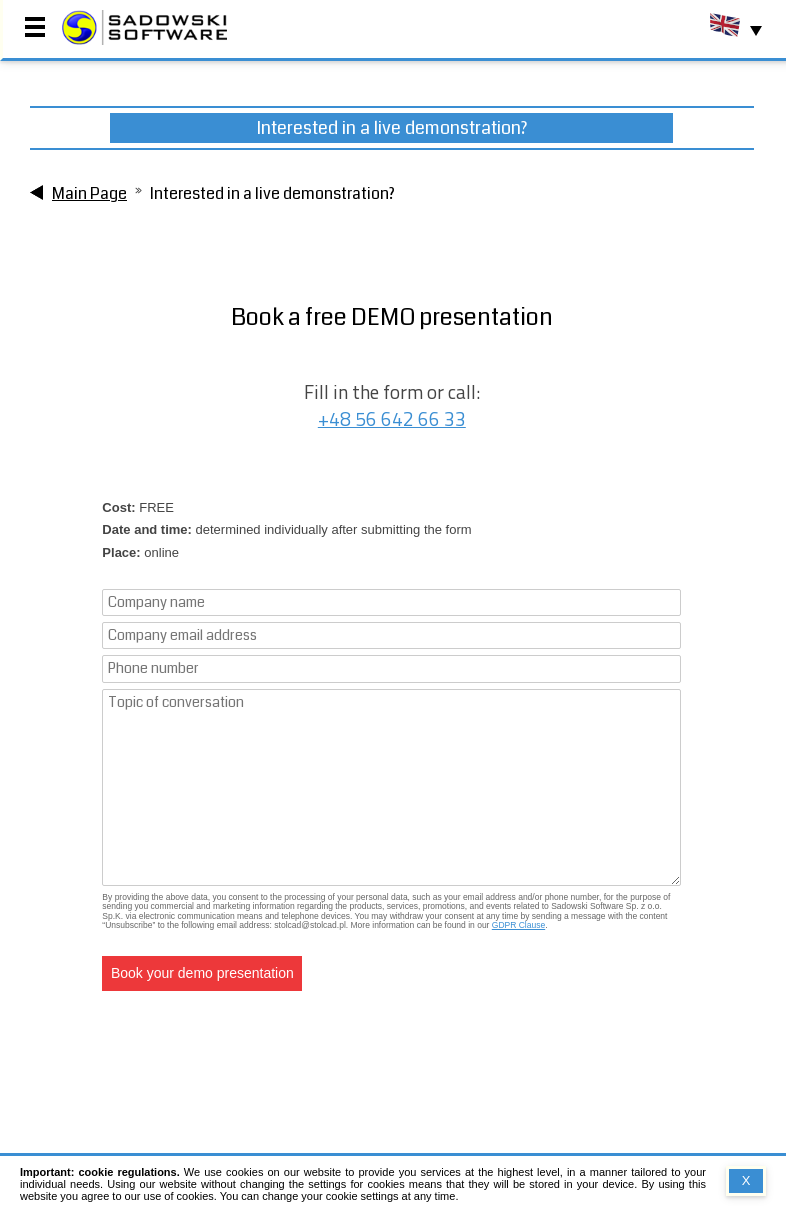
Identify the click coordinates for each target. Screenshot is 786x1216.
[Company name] (391, 602)
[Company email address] (391, 635)
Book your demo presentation (202, 973)
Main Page (89, 193)
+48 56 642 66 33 (392, 419)
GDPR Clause (518, 925)
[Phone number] (391, 668)
